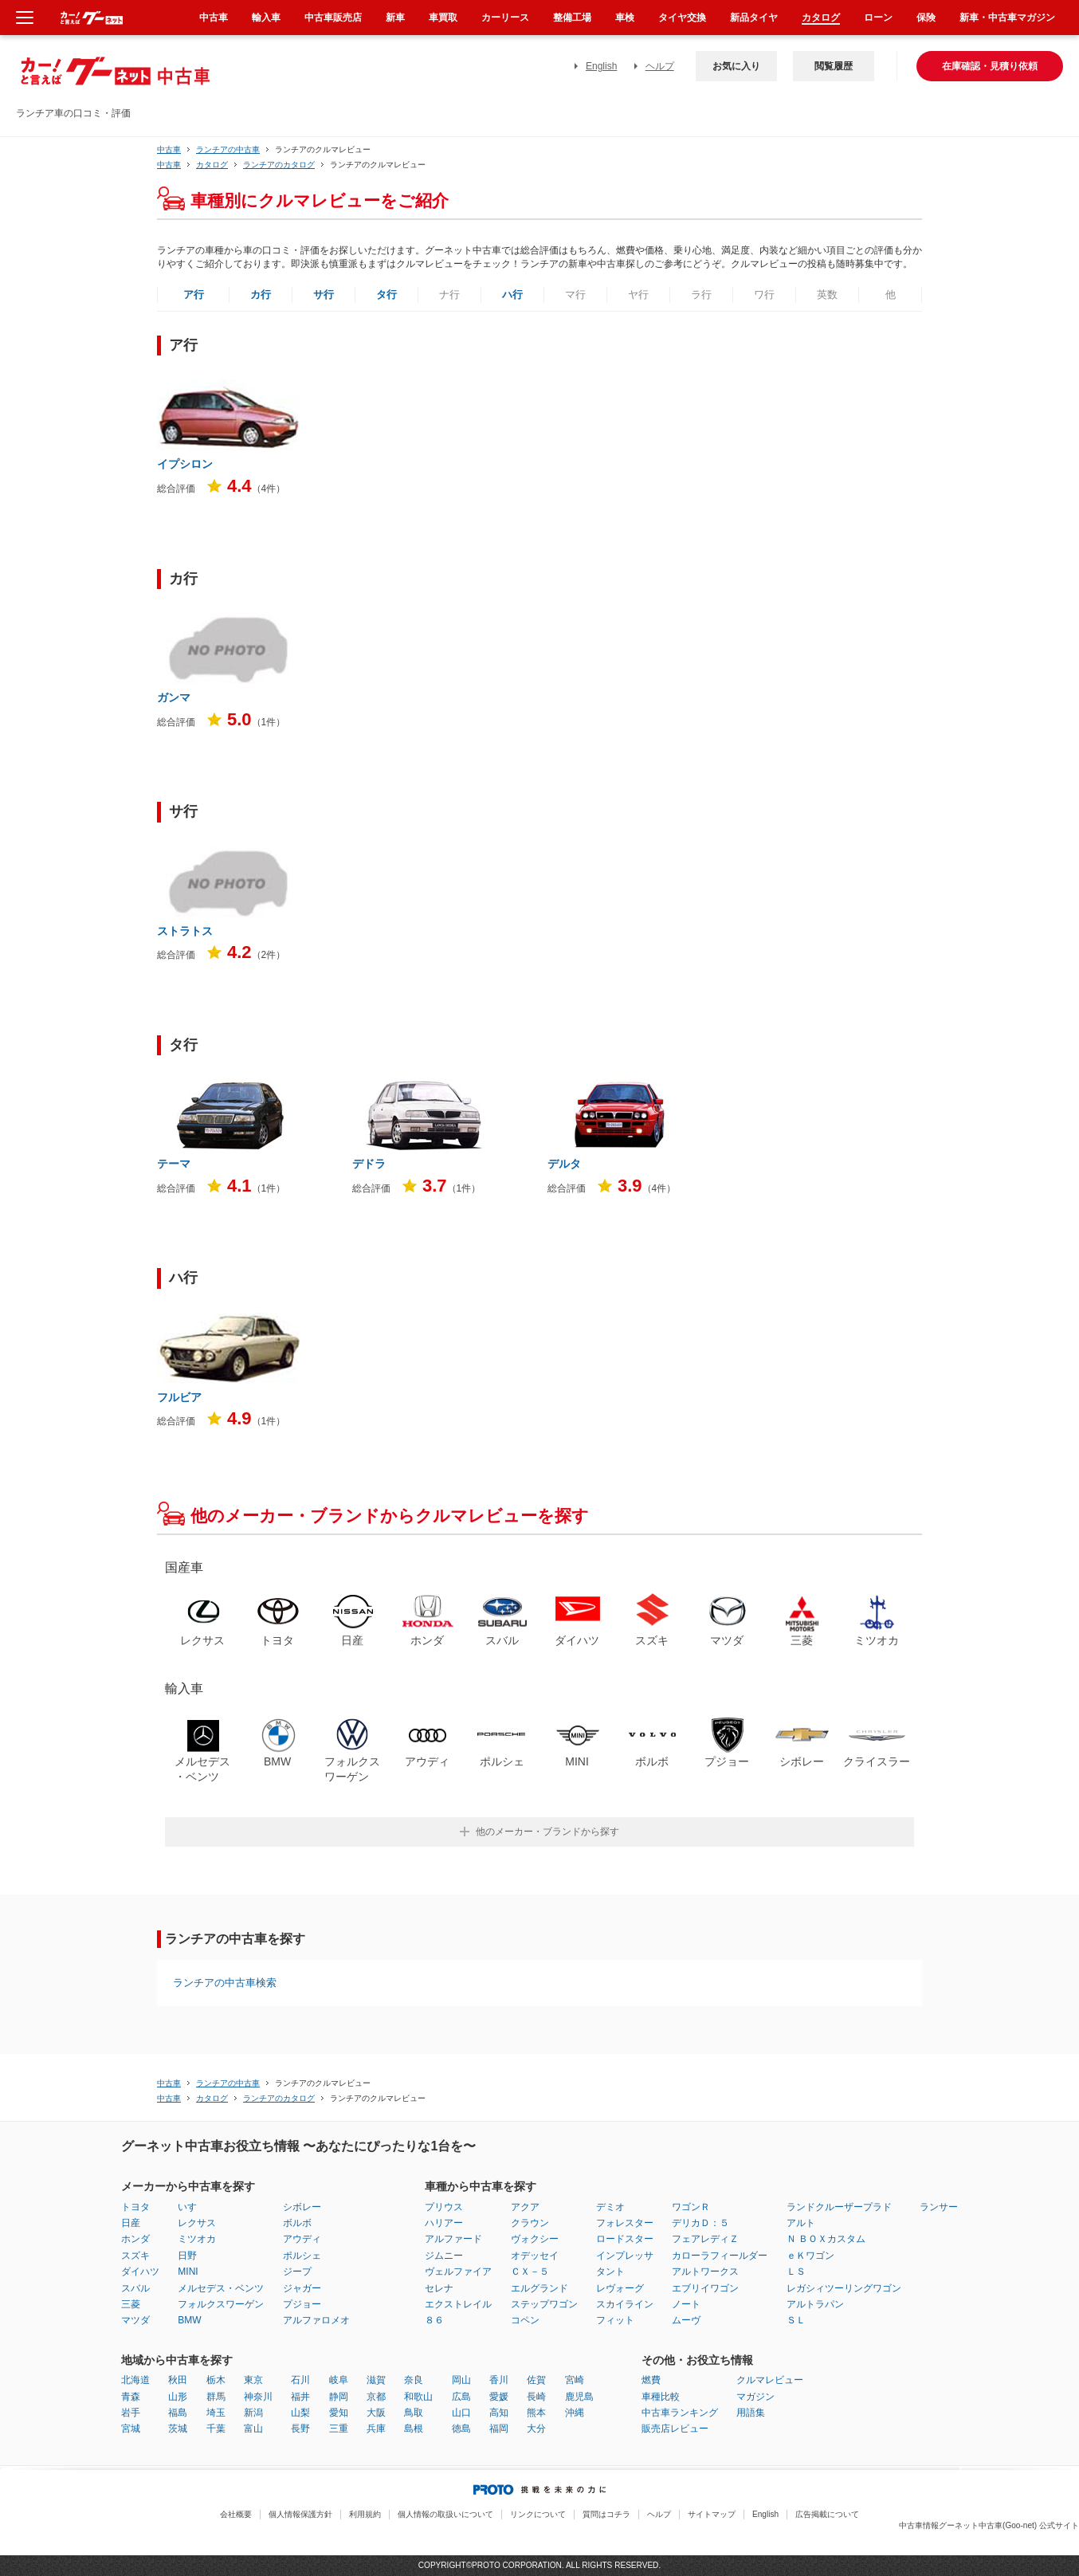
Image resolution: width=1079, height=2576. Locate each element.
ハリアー (444, 2222)
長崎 (536, 2396)
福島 (177, 2412)
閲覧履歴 (833, 66)
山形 (177, 2396)
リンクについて (538, 2514)
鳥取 (413, 2412)
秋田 (177, 2380)
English (601, 66)
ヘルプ (659, 66)
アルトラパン (815, 2304)
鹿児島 (579, 2396)
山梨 (300, 2412)
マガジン (755, 2396)
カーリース (505, 17)
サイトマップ (712, 2514)
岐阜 (338, 2380)
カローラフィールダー (719, 2255)
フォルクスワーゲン (221, 2304)
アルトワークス (705, 2271)
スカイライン (624, 2304)
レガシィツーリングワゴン (844, 2288)
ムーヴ (686, 2320)
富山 (253, 2428)
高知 (498, 2412)
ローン (878, 17)
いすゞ (192, 2207)
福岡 (498, 2428)
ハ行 (512, 294)
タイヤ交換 (682, 17)
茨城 (177, 2428)
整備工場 (572, 17)
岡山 (461, 2380)
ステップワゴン (544, 2304)
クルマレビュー (769, 2380)
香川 (498, 2380)
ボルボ (297, 2222)
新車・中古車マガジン (1007, 17)
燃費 (651, 2380)
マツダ (135, 2320)
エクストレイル (458, 2304)
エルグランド (539, 2288)
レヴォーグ (620, 2288)
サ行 (323, 294)
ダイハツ (140, 2271)
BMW (189, 2320)
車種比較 (661, 2396)
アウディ (302, 2238)
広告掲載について (827, 2514)
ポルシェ (302, 2255)
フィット (615, 2320)
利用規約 (365, 2514)
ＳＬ (796, 2320)
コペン (525, 2320)
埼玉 (216, 2412)
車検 (624, 17)
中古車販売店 (333, 17)
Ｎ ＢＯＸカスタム (826, 2238)
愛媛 (498, 2396)
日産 (130, 2222)
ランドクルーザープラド (839, 2207)
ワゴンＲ (691, 2207)
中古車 (169, 149)
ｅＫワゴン (810, 2255)
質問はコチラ (606, 2514)
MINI (188, 2271)
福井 (300, 2396)
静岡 (338, 2396)
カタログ (821, 17)
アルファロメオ (316, 2320)
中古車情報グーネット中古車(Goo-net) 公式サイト (989, 2525)
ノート (686, 2304)
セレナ (439, 2288)
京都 (376, 2396)
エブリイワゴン (705, 2288)
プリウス (444, 2207)
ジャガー (302, 2288)
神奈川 (258, 2396)
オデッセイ (535, 2255)
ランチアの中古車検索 (225, 1983)
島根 (413, 2428)
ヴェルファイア (458, 2271)
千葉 (216, 2428)
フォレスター (624, 2222)
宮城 (130, 2428)
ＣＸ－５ (530, 2271)
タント (610, 2271)
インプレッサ (624, 2255)
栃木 (216, 2380)
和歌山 (418, 2396)
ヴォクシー (535, 2238)
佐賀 (536, 2380)
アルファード (453, 2238)
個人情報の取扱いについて (445, 2514)
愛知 (338, 2412)
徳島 (461, 2428)
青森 (130, 2396)
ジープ (297, 2271)
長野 (300, 2428)
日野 (187, 2255)
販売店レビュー (675, 2428)
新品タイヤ (754, 17)
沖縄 (574, 2412)
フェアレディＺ (705, 2238)
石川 (300, 2380)
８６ (434, 2320)
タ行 (386, 294)
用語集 (750, 2412)
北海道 (135, 2380)
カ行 (260, 294)
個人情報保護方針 (300, 2514)
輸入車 (266, 17)
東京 (253, 2380)
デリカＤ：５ (700, 2222)
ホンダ (135, 2238)
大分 (536, 2428)
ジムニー (444, 2255)
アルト (801, 2222)
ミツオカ (197, 2238)
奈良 (413, 2380)
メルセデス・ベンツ (221, 2288)
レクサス (197, 2222)
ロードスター (624, 2238)
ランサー (939, 2207)
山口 (461, 2412)
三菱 (130, 2304)
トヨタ (135, 2207)
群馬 (216, 2396)
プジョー (302, 2304)
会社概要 (236, 2514)
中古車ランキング (680, 2412)
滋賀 (376, 2380)
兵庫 (376, 2428)
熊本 (536, 2412)
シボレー (302, 2207)
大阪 (376, 2412)
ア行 (193, 294)
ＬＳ (796, 2271)
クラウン (530, 2222)
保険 (926, 17)
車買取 (443, 17)
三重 (338, 2428)
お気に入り (736, 66)
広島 (461, 2396)
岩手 (130, 2412)
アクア (525, 2207)
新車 (395, 17)
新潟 (253, 2412)
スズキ (135, 2255)
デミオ (610, 2207)
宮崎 (574, 2380)
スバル (135, 2288)
